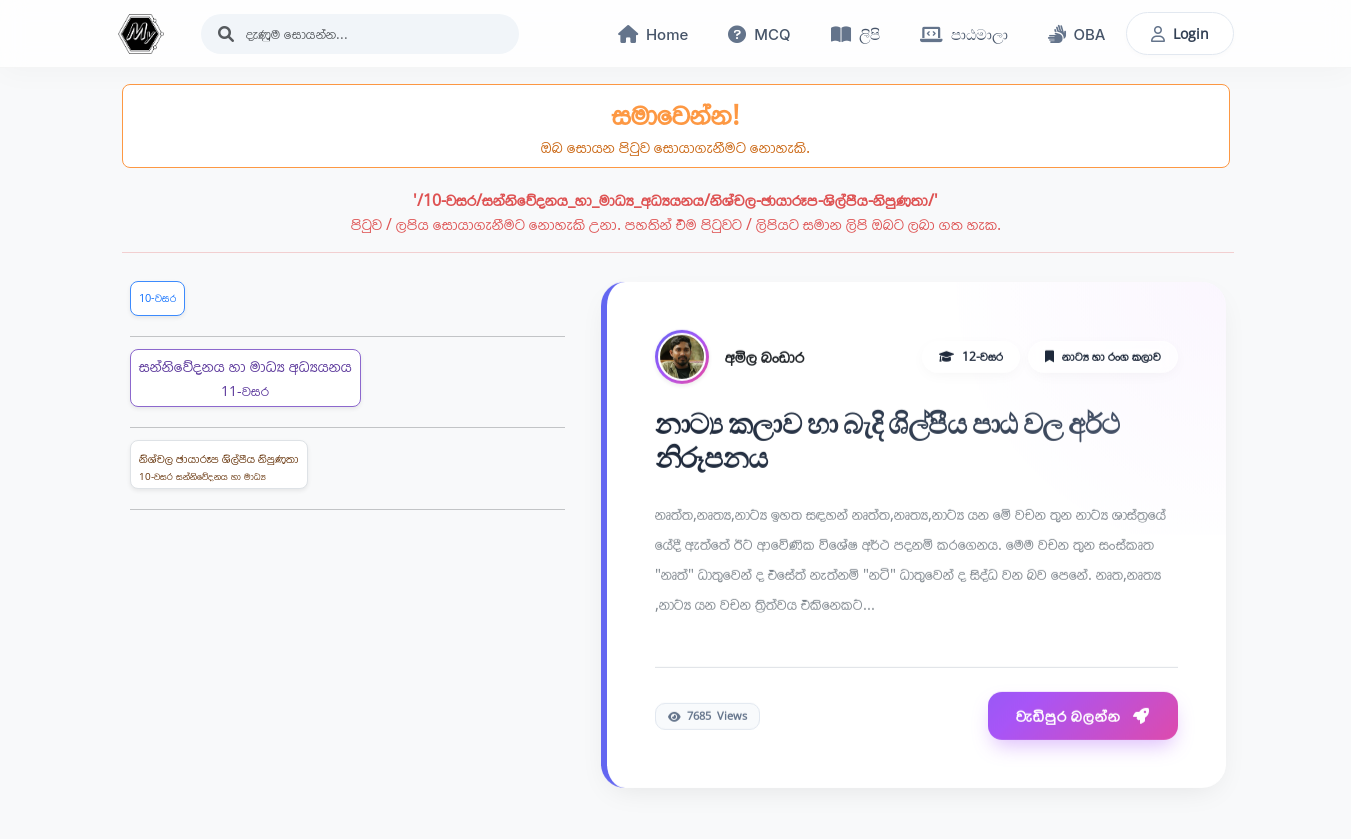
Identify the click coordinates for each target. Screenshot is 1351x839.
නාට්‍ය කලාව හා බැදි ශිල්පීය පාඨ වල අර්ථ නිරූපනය (887, 442)
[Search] (360, 34)
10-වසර (157, 297)
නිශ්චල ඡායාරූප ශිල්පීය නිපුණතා (219, 467)
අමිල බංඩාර (764, 358)
